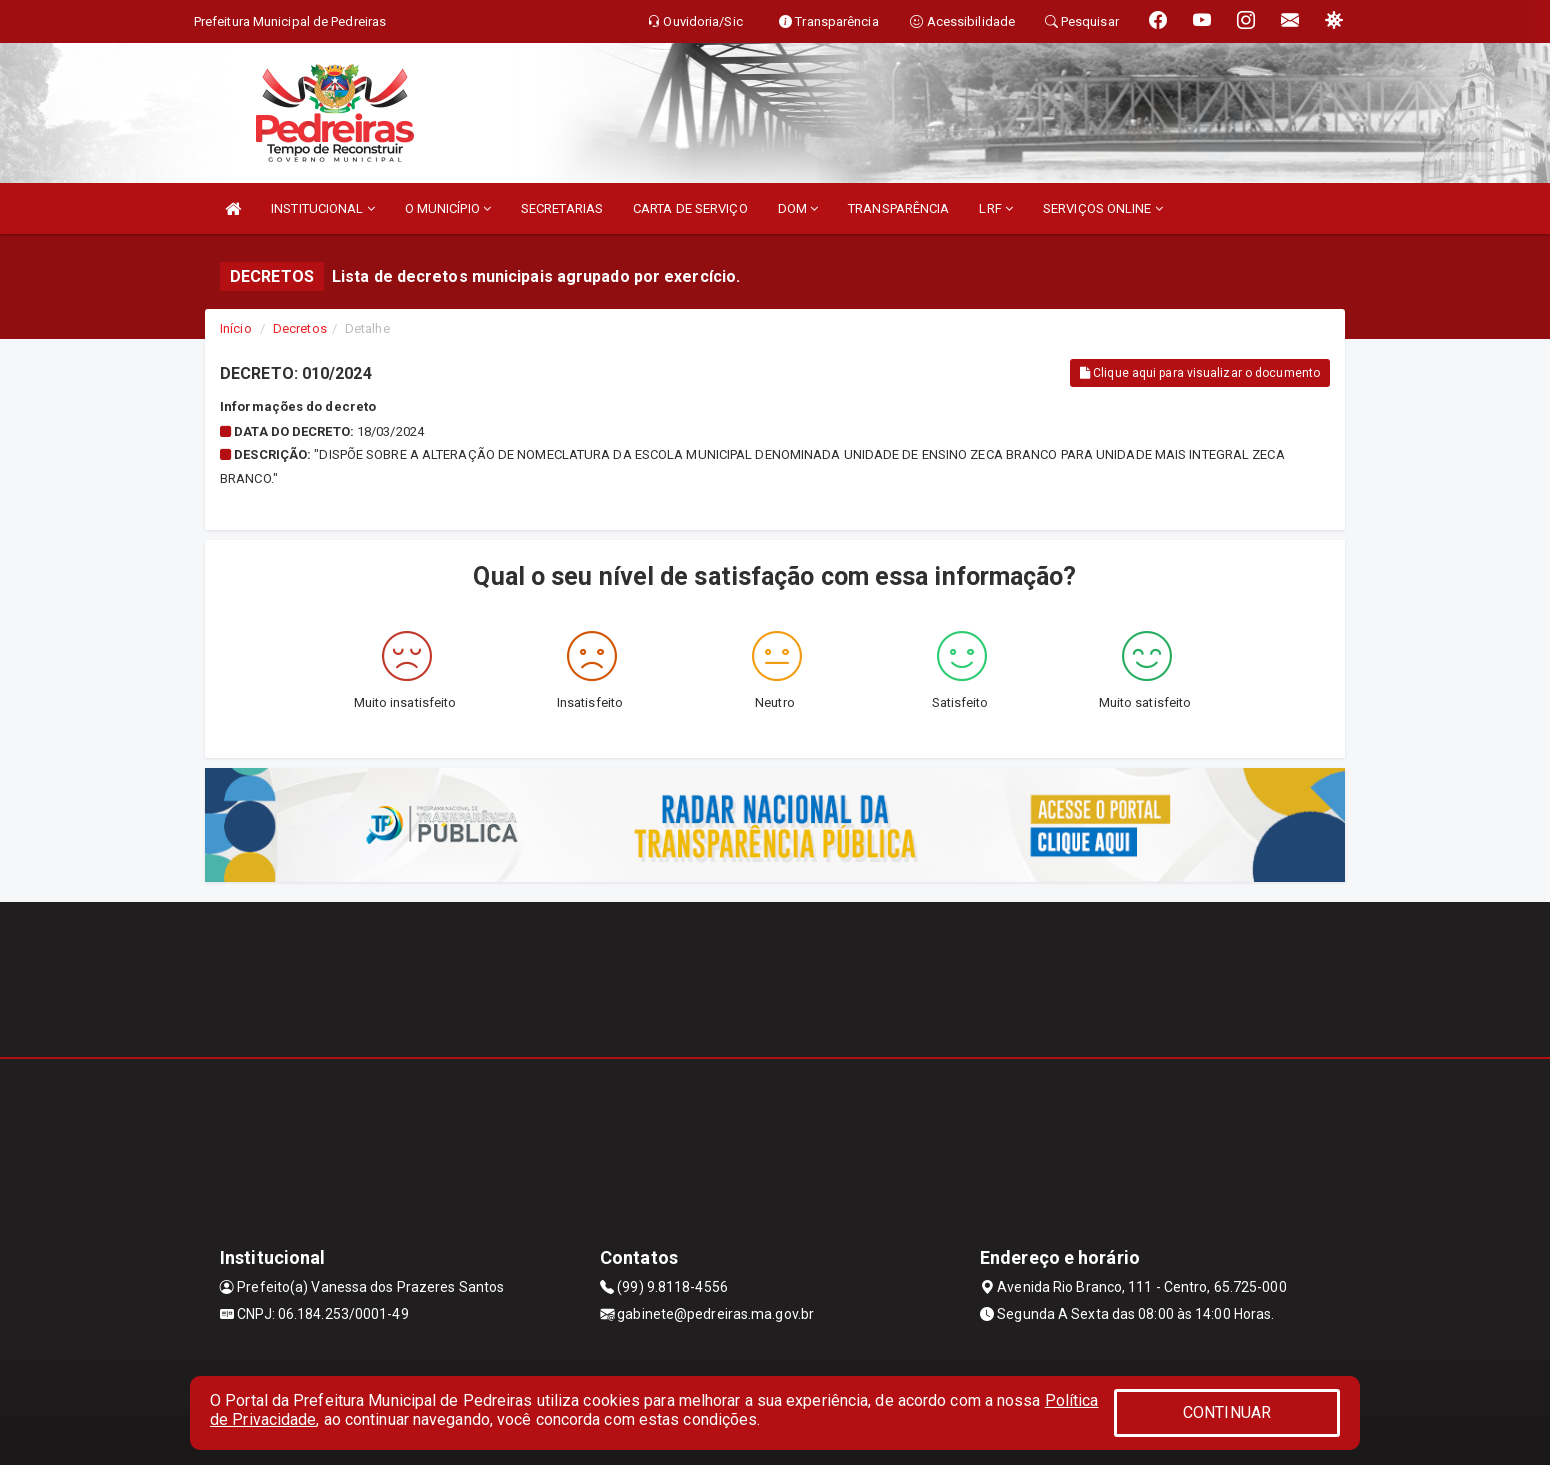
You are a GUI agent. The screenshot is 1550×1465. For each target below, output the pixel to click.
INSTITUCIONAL (323, 208)
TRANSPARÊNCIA (898, 208)
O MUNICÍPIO (448, 208)
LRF (996, 208)
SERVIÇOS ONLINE (1103, 208)
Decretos (300, 328)
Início (236, 328)
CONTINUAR (1227, 1412)
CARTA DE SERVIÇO (690, 208)
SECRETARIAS (562, 208)
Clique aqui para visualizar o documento (1200, 373)
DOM (798, 208)
